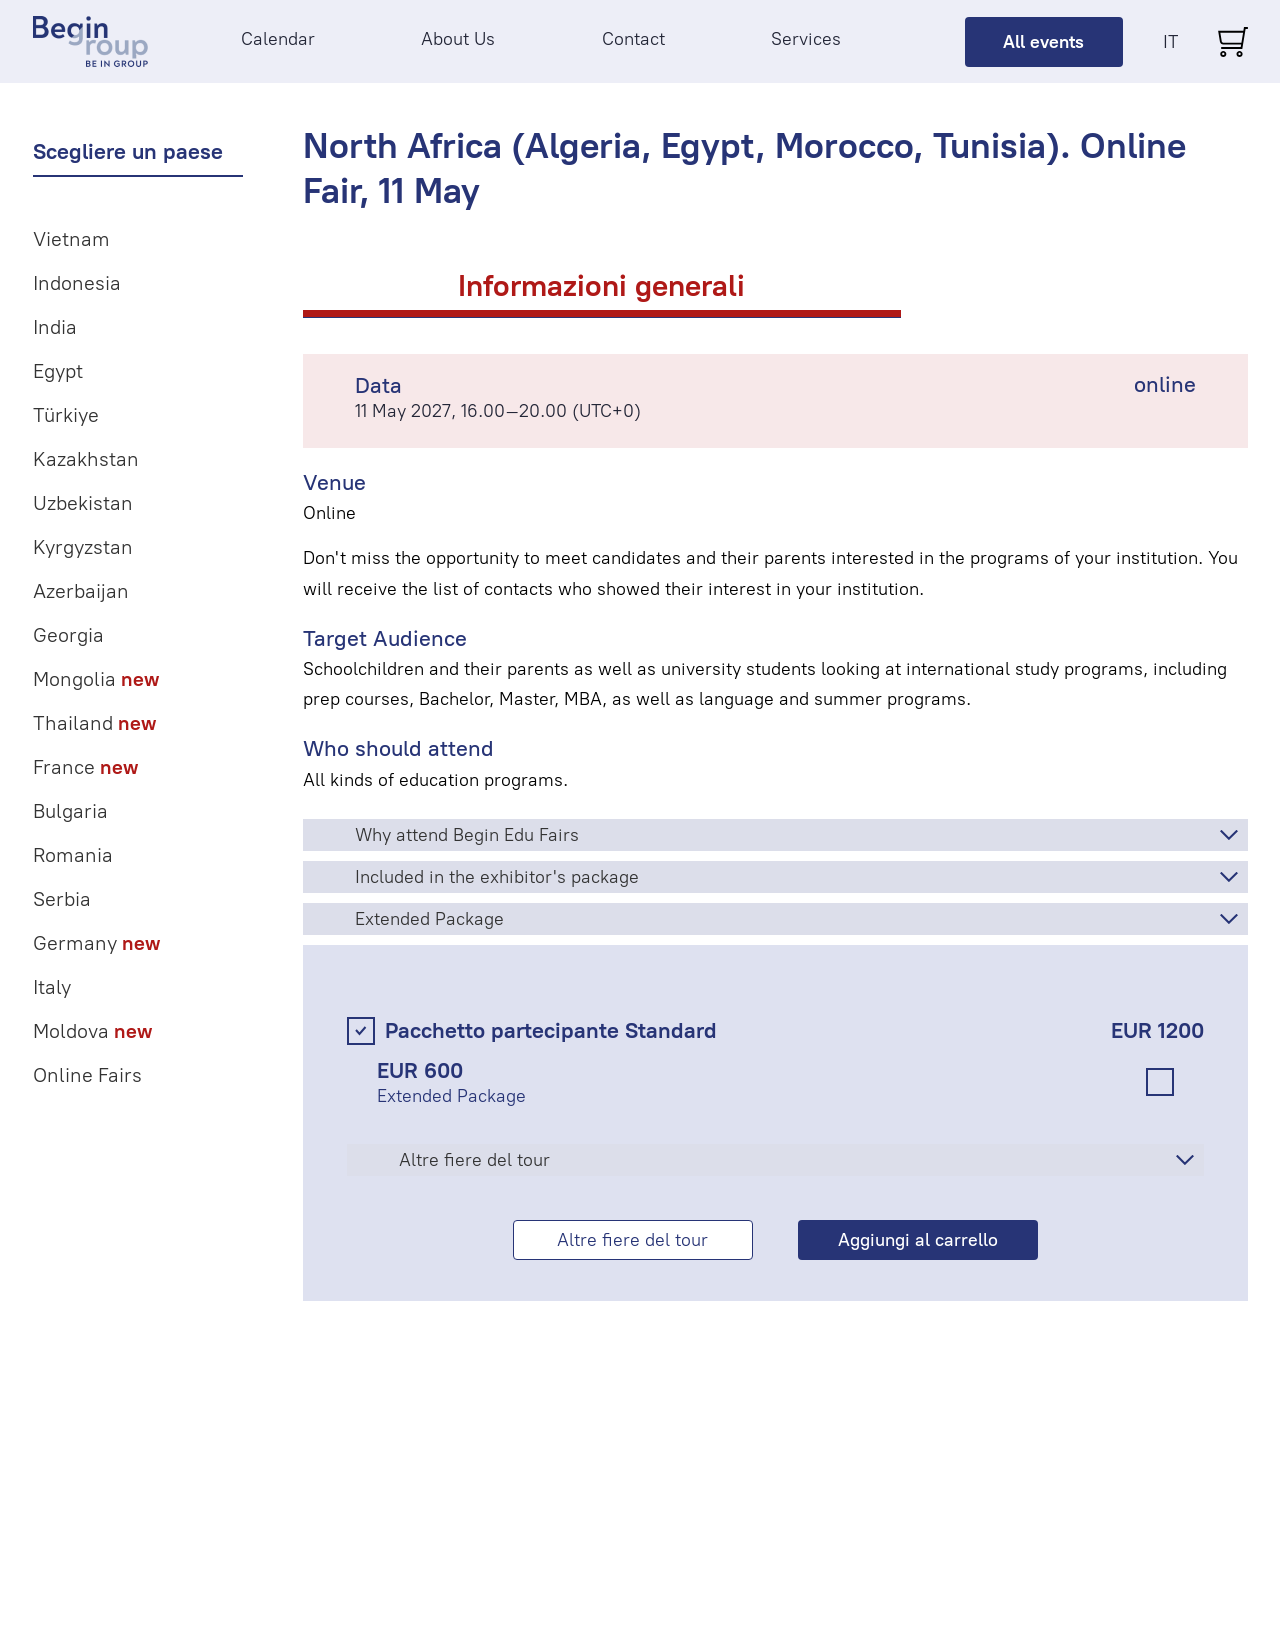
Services (806, 39)
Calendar (278, 39)
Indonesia (77, 283)
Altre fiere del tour (474, 1160)
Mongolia (96, 679)
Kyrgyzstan (83, 547)
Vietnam (71, 239)
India (55, 327)
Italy (52, 987)
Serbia (62, 899)
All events (1043, 42)
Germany (96, 943)
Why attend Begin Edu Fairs (467, 835)
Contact (633, 39)
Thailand (94, 723)
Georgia (68, 635)
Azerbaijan (81, 591)
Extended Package (429, 919)
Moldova (92, 1031)
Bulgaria (70, 811)
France (85, 767)
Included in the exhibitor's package (497, 877)
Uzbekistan (83, 503)
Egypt (58, 371)
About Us (458, 39)
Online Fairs (87, 1075)
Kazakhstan (86, 459)
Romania (73, 855)
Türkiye (66, 415)
